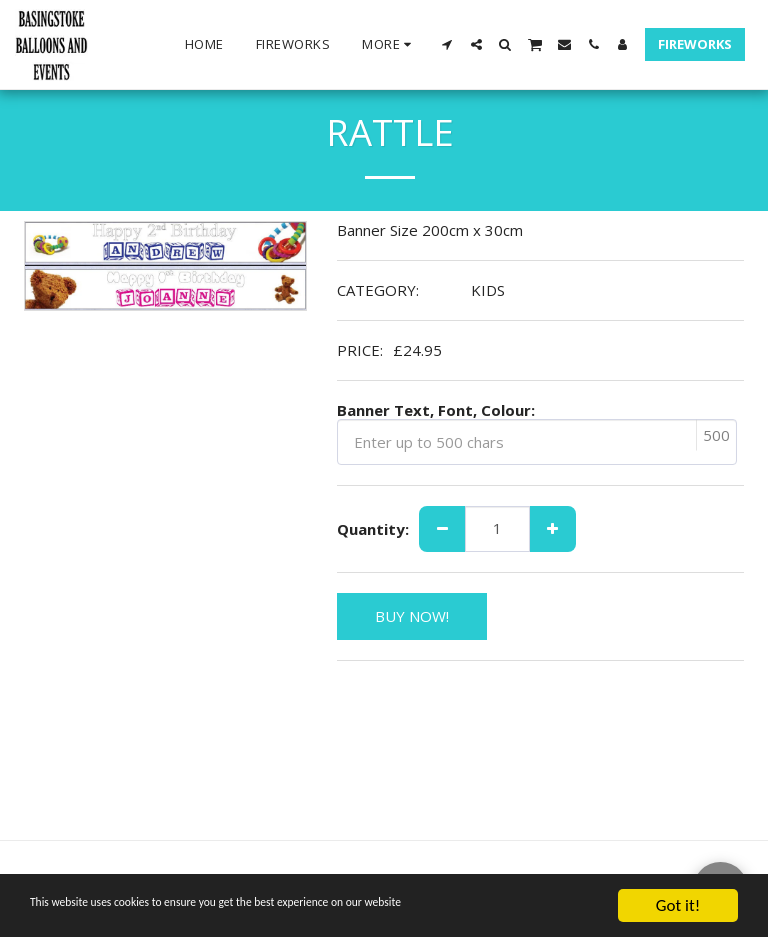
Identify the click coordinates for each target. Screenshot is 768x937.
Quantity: (373, 529)
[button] (447, 44)
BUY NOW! (412, 616)
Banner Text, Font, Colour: (436, 410)
